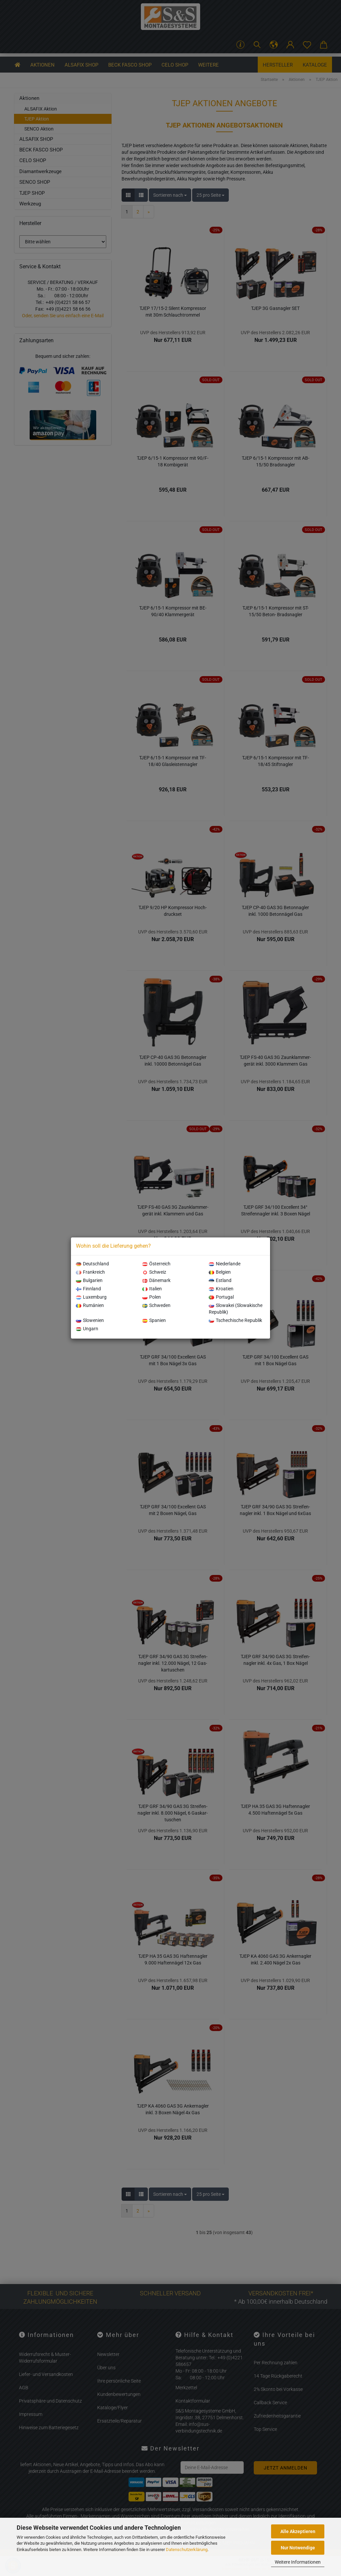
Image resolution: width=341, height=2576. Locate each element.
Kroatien (221, 1288)
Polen (151, 1297)
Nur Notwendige (298, 2547)
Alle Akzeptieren (297, 2531)
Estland (220, 1280)
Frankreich (90, 1272)
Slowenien (90, 1320)
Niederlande (224, 1263)
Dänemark (156, 1280)
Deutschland (92, 1263)
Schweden (156, 1305)
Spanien (154, 1320)
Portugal (221, 1297)
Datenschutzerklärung (186, 2549)
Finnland (88, 1288)
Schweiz (154, 1272)
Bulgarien (89, 1280)
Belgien (220, 1272)
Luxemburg (91, 1297)
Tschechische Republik (235, 1320)
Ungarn (87, 1328)
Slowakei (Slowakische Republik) (235, 1308)
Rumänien (90, 1305)
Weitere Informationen (298, 2562)
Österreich (156, 1263)
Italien (152, 1288)
